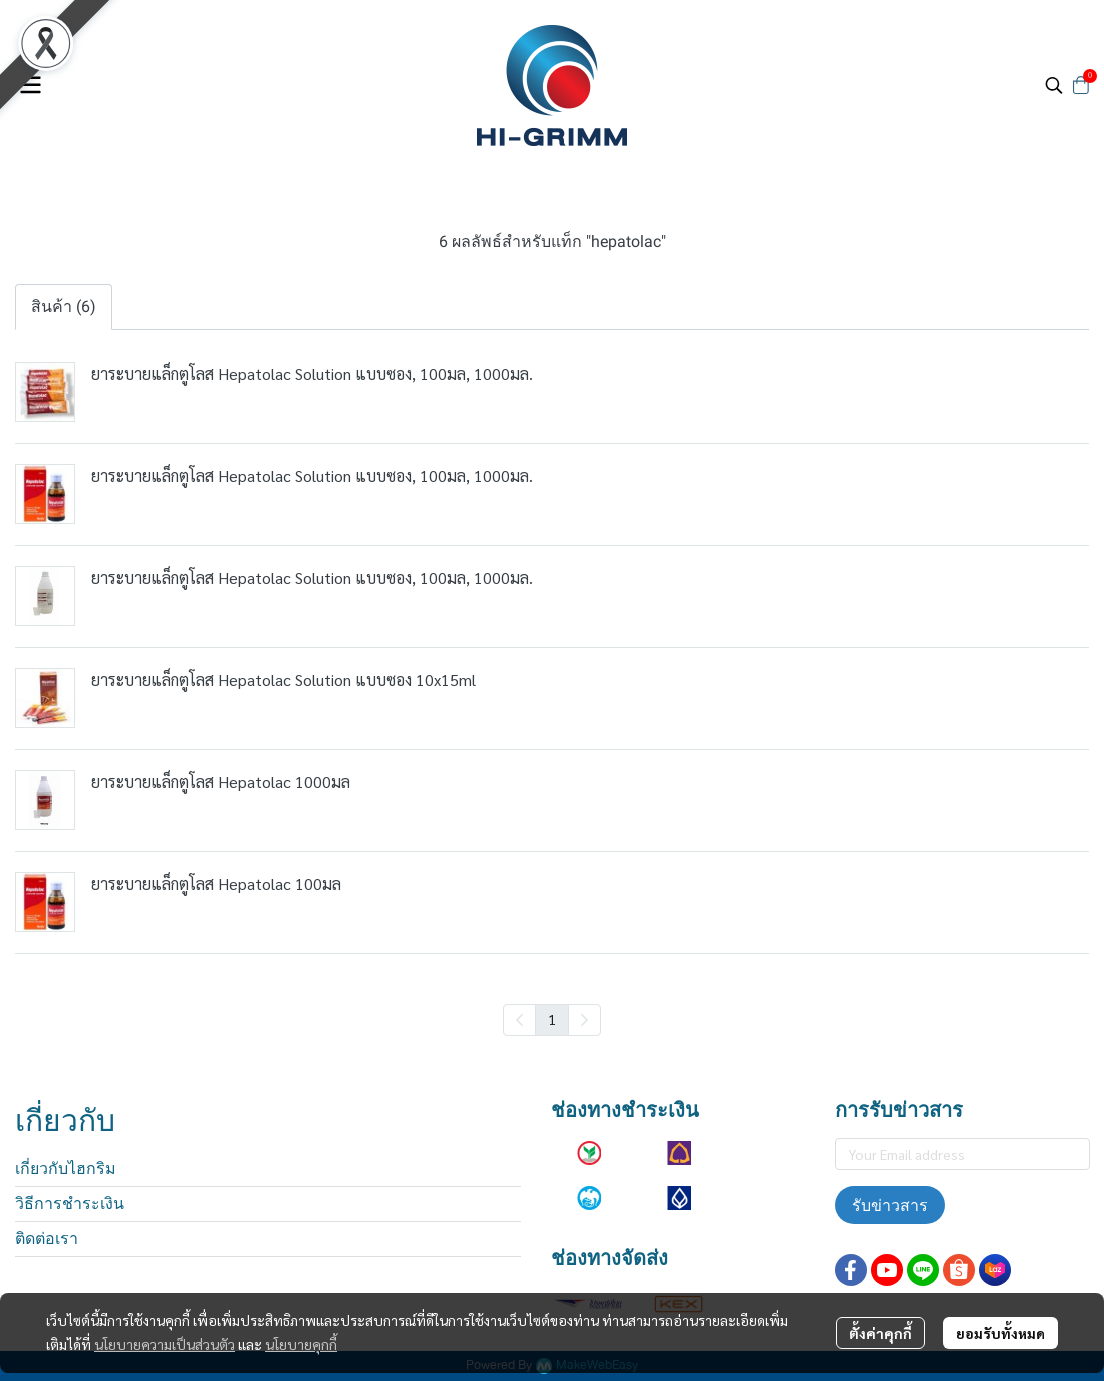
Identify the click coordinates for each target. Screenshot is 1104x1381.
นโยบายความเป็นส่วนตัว (164, 1344)
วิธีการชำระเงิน (69, 1203)
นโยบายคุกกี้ (301, 1344)
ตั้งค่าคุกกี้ (880, 1333)
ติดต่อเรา (46, 1238)
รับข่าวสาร (890, 1205)
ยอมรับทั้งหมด (1000, 1333)
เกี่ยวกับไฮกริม (65, 1168)
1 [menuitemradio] (552, 1019)
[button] (1054, 85)
